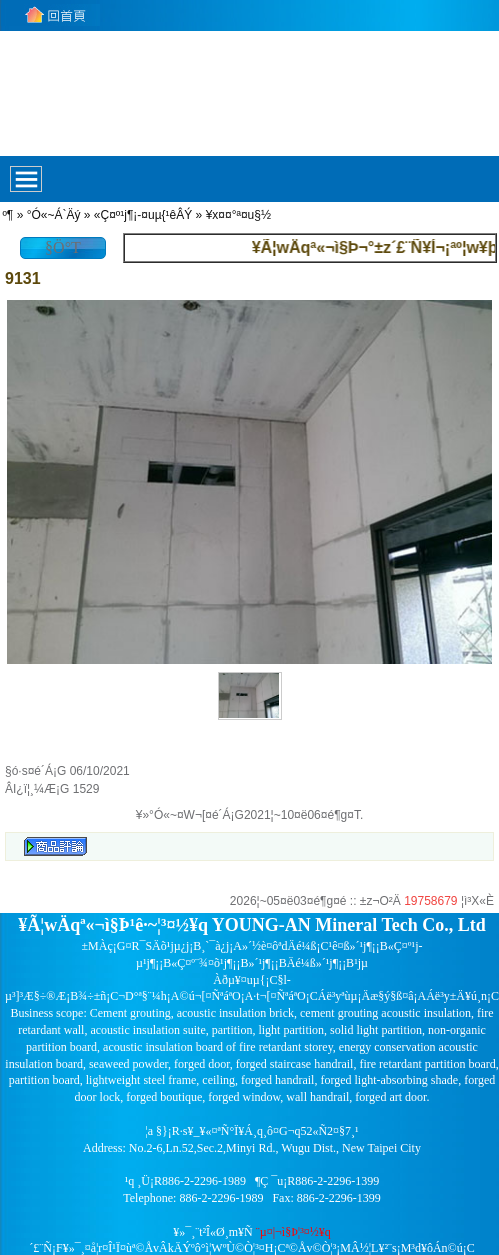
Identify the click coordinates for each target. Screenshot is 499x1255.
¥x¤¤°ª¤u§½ (238, 215)
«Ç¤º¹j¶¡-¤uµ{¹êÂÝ (143, 215)
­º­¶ (7, 215)
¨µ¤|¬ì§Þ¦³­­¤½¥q (293, 1232)
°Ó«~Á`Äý (54, 215)
